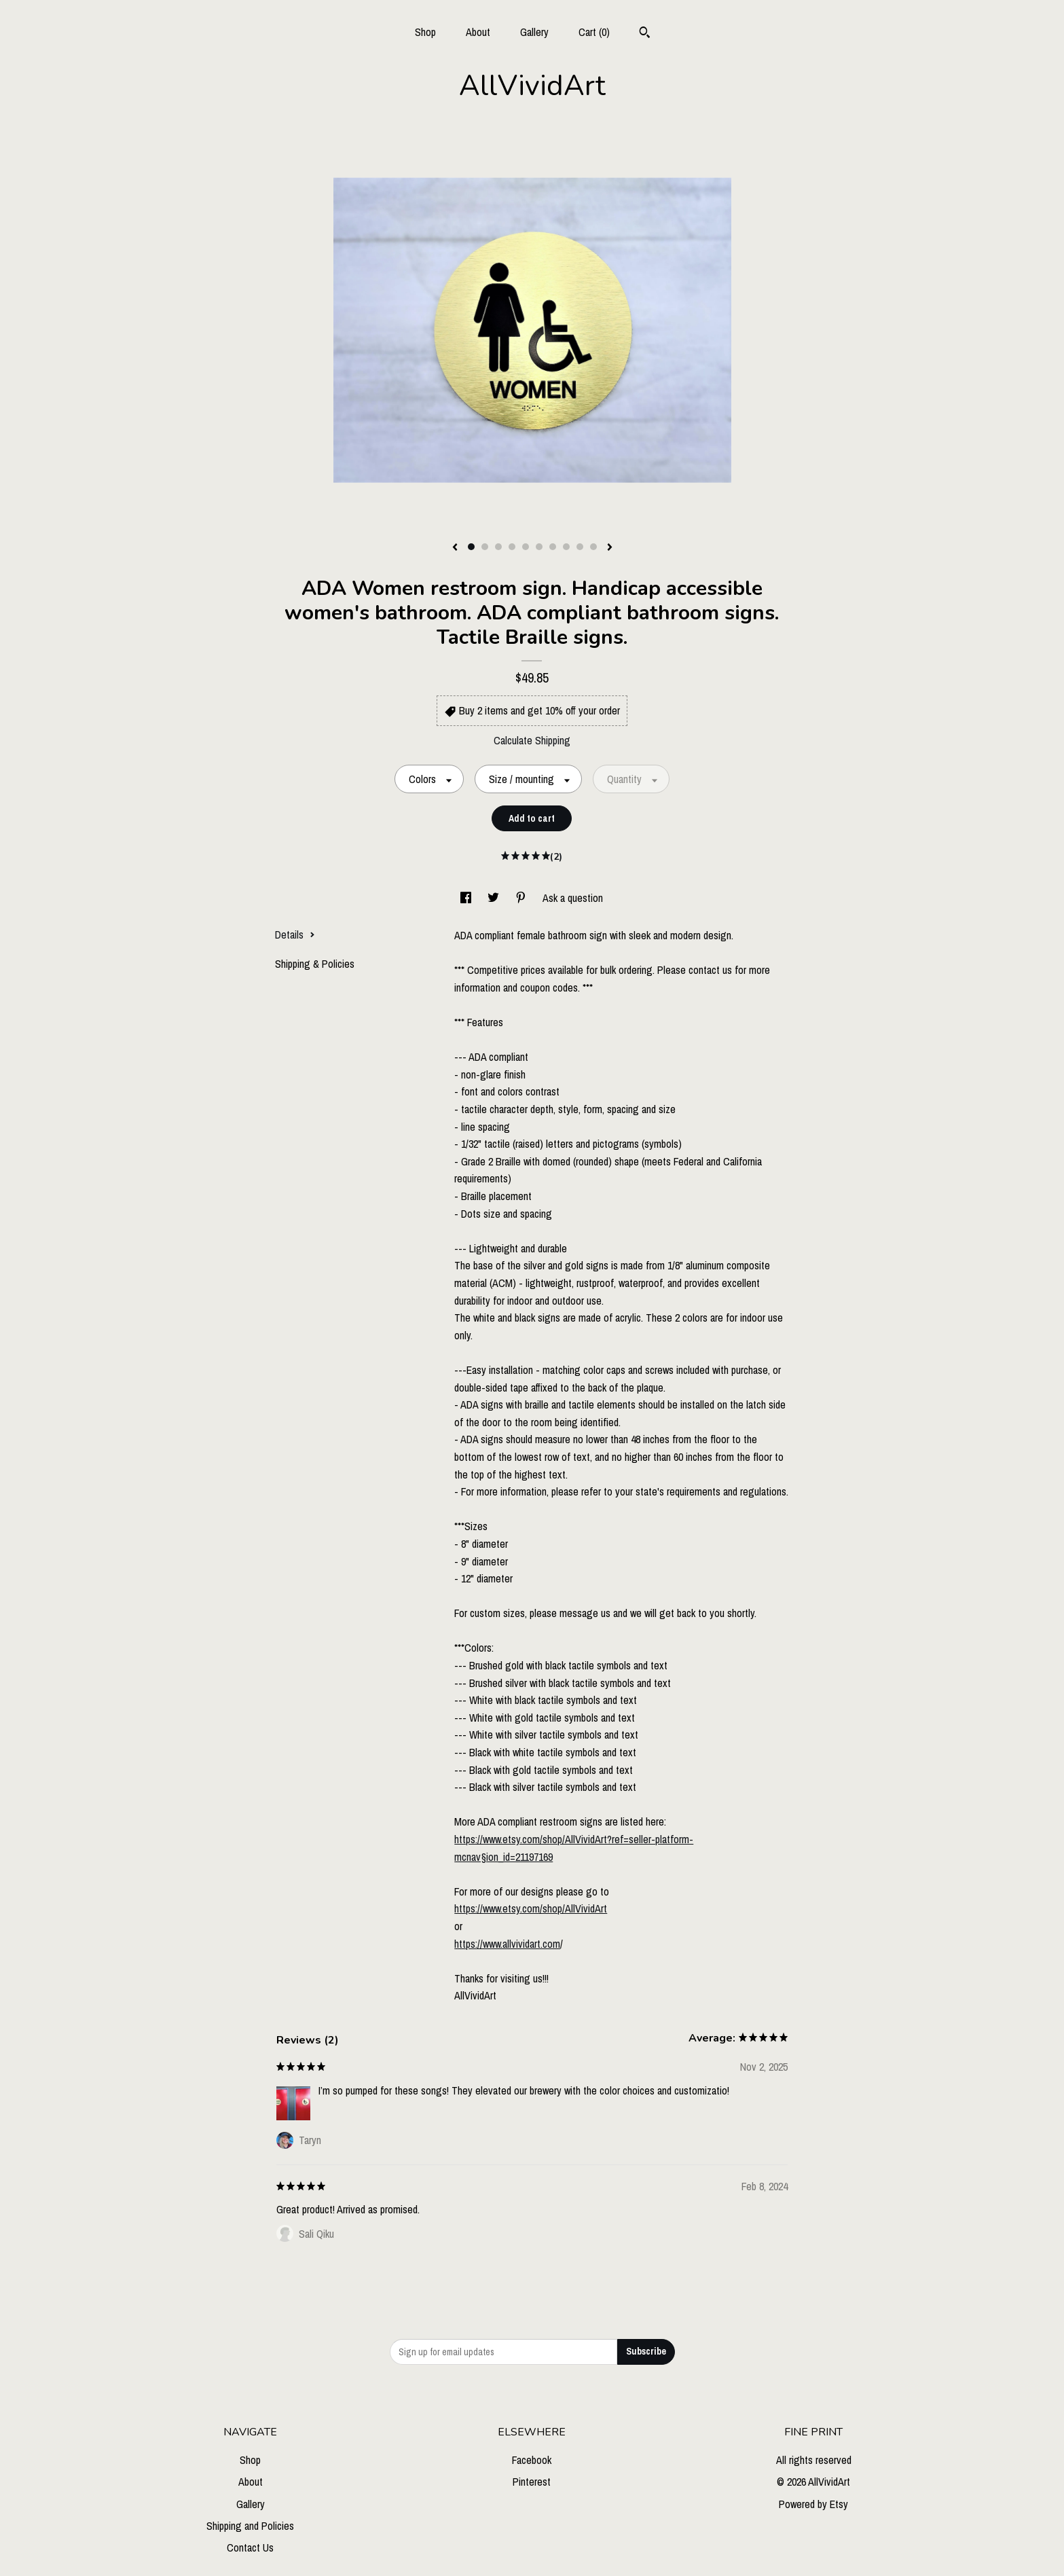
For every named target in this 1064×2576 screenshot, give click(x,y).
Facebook (531, 2459)
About (478, 31)
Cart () (594, 31)
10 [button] (593, 546)
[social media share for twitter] (495, 897)
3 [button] (498, 546)
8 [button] (566, 546)
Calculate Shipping (532, 740)
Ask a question (573, 897)
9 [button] (579, 546)
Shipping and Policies (250, 2525)
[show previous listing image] (455, 548)
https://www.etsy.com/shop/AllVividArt (530, 1908)
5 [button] (525, 546)
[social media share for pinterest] (522, 897)
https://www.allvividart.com (507, 1943)
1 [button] (471, 546)
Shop (425, 31)
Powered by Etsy (813, 2504)
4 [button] (512, 546)
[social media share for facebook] (467, 897)
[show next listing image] (609, 548)
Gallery (534, 31)
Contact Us (250, 2547)
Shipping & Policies (314, 963)
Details (295, 934)
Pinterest (532, 2481)
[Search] (645, 33)
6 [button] (539, 546)
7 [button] (552, 546)
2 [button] (484, 546)
